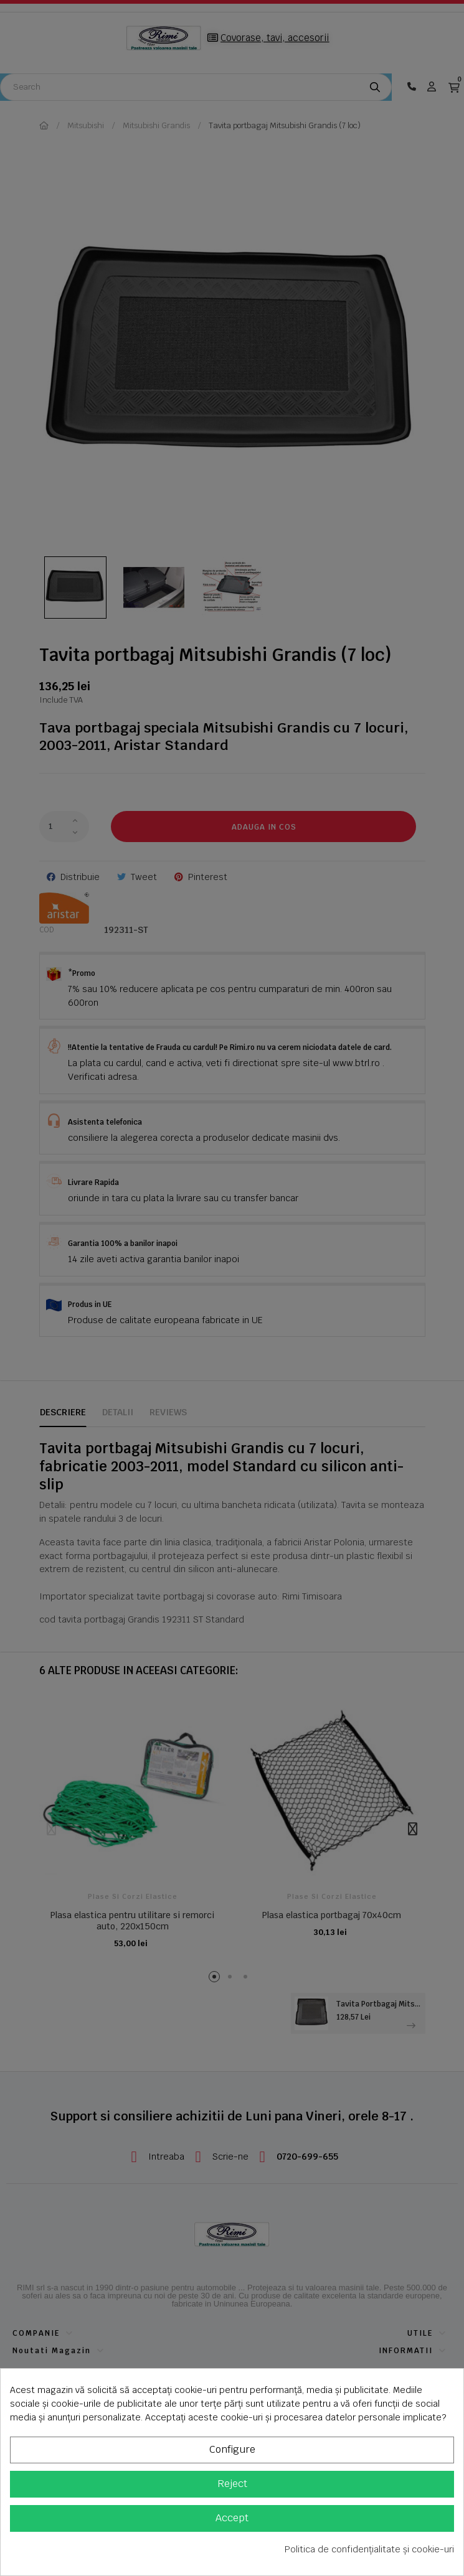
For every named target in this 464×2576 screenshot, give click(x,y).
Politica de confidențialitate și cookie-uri (369, 2549)
